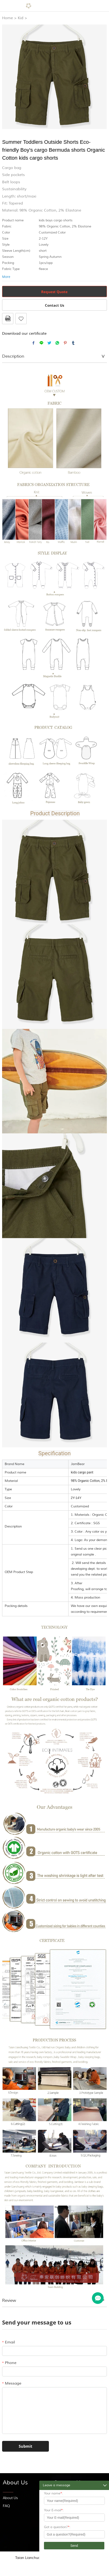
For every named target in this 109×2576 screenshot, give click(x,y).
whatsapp (57, 343)
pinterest (65, 343)
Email (8, 2342)
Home (7, 18)
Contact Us (54, 305)
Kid (20, 18)
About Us (10, 2498)
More (6, 276)
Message (11, 2383)
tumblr (73, 343)
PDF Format (7, 318)
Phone (9, 2362)
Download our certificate (24, 333)
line (41, 343)
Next (100, 77)
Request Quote (54, 291)
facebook (33, 343)
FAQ (6, 2506)
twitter (49, 343)
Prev (8, 77)
